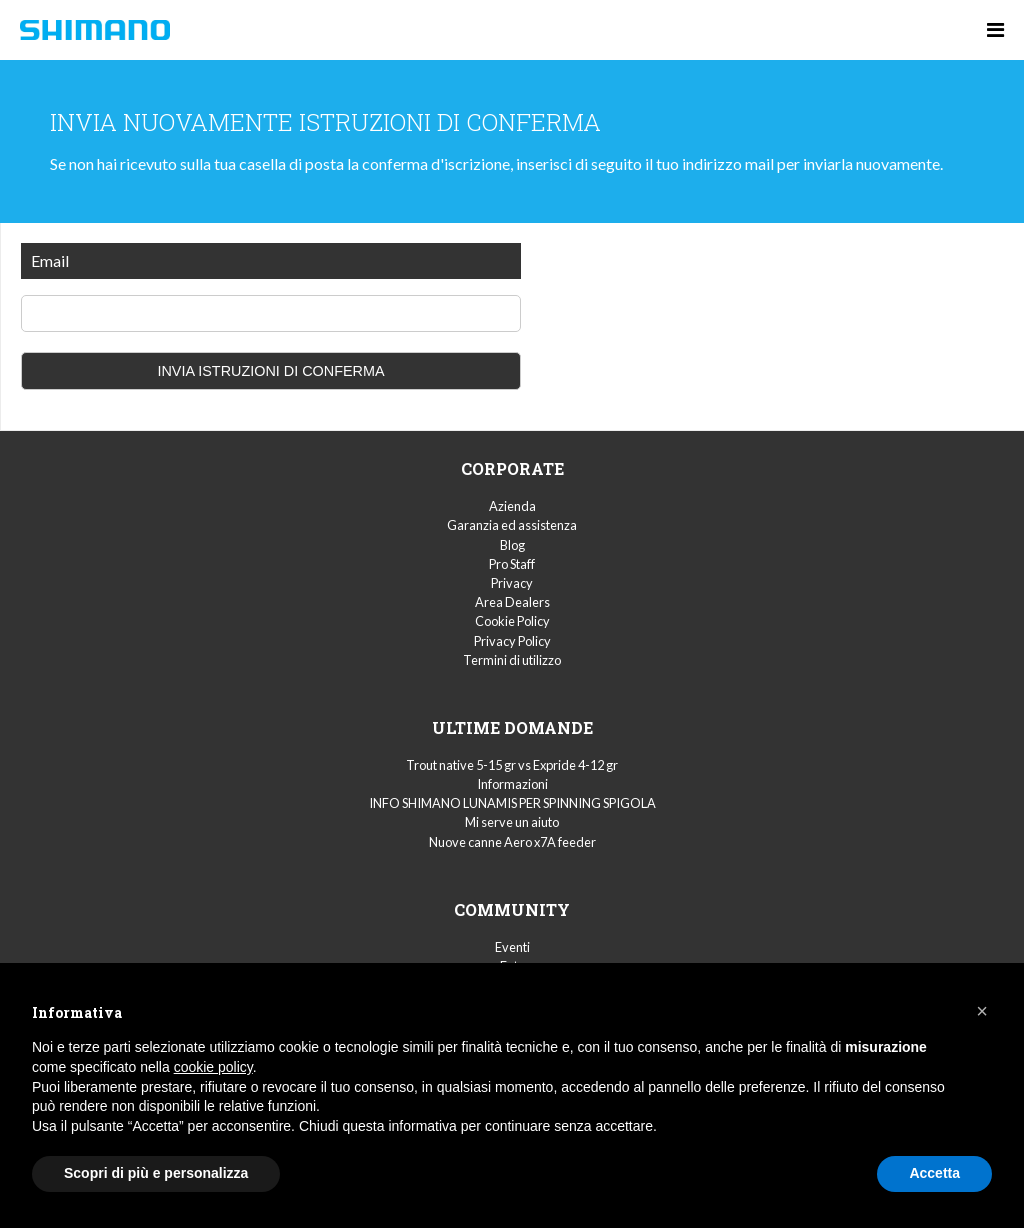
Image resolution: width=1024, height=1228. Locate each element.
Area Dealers (512, 602)
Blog (512, 545)
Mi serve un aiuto (512, 822)
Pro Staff (512, 564)
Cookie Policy (512, 621)
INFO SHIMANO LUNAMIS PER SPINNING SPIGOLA (512, 803)
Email (50, 260)
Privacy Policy (512, 641)
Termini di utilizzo (512, 660)
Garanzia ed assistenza (512, 525)
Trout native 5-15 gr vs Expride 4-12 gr (512, 765)
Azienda (512, 506)
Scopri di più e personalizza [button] (156, 1173)
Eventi (512, 947)
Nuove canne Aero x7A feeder (512, 842)
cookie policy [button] (213, 1067)
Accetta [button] (934, 1173)
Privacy (512, 583)
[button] (982, 1011)
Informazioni (512, 784)
